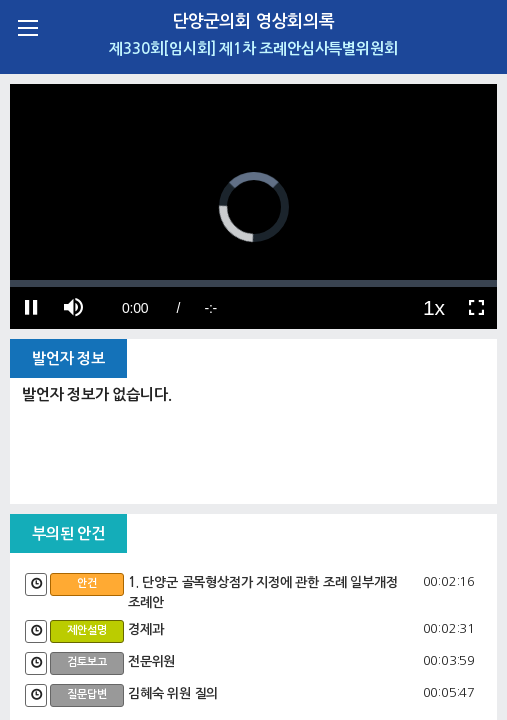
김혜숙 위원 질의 (173, 693)
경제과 (145, 629)
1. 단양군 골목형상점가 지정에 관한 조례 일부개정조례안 (262, 592)
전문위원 (151, 661)
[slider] (253, 283)
